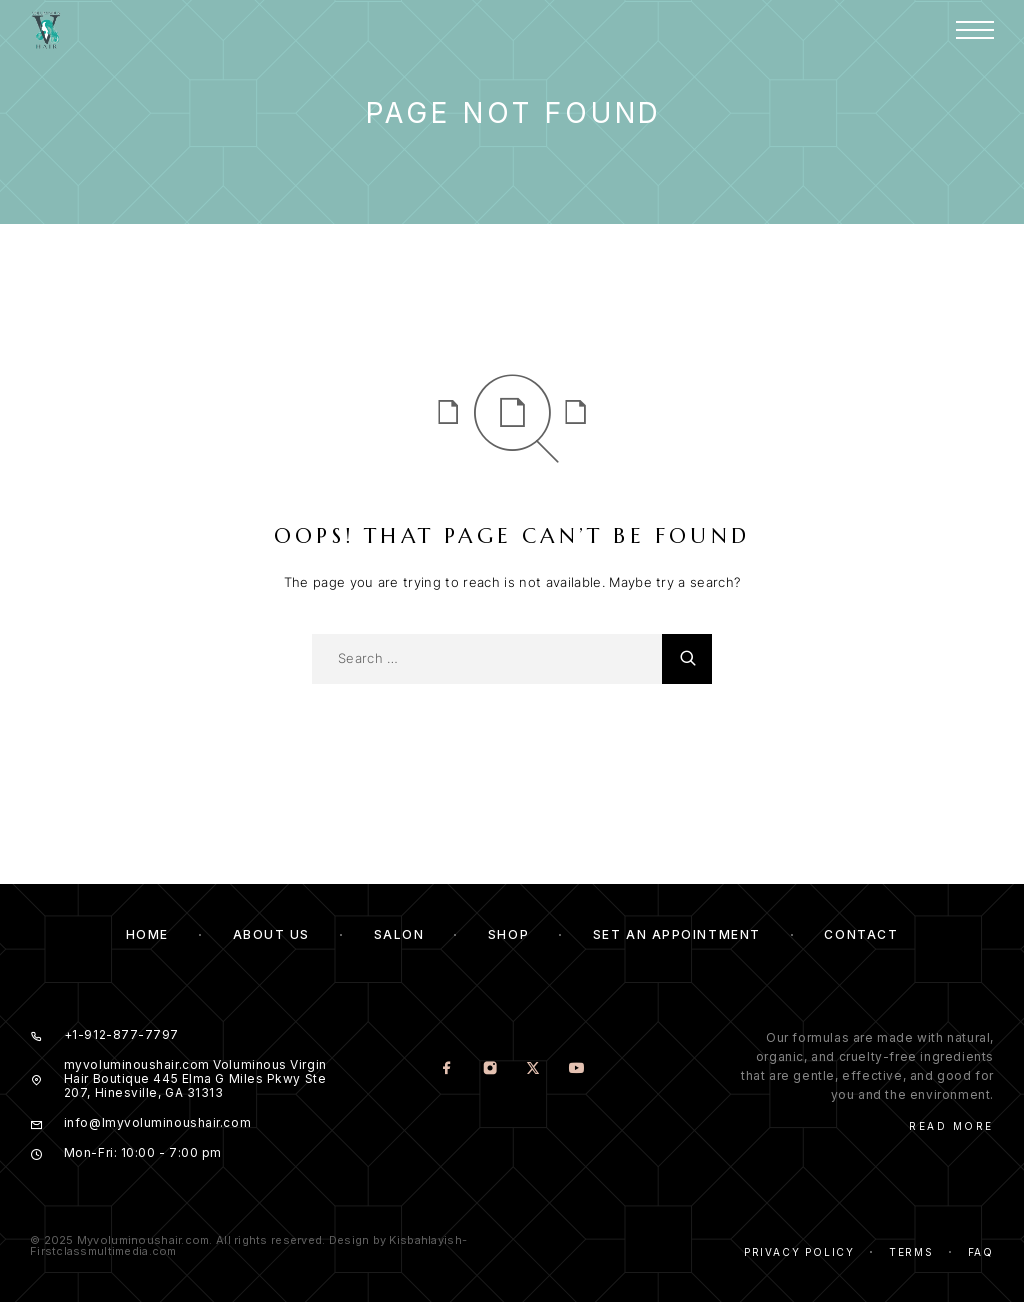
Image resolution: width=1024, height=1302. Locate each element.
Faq (981, 1252)
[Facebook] (447, 1069)
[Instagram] (490, 1069)
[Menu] (975, 30)
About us (271, 934)
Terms (911, 1252)
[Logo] (46, 30)
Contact (861, 934)
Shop (508, 934)
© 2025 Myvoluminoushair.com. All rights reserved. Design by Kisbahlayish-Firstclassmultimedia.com (248, 1245)
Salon (399, 934)
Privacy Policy (799, 1252)
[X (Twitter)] (533, 1069)
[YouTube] (576, 1069)
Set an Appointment (677, 934)
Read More (951, 1126)
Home (147, 934)
